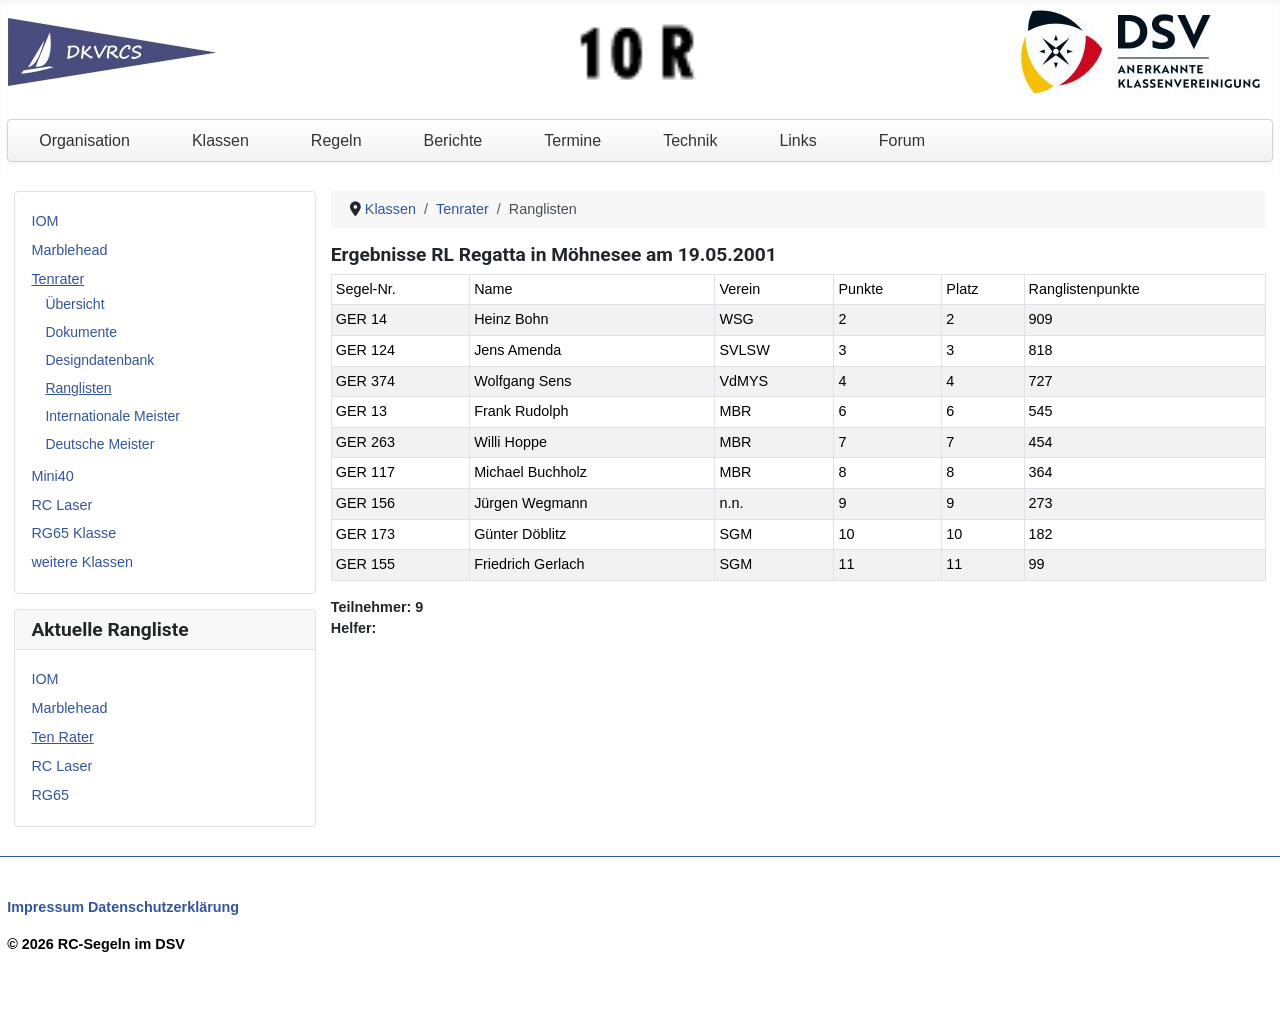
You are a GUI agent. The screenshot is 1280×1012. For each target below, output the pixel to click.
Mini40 (52, 476)
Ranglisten (78, 388)
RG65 (50, 795)
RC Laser (61, 505)
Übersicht (74, 304)
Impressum (45, 907)
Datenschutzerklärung (163, 907)
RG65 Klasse (73, 533)
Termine (572, 140)
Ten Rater (62, 737)
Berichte (453, 140)
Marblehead (69, 250)
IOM (44, 221)
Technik (690, 140)
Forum (902, 140)
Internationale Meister (112, 416)
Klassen (220, 140)
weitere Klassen (82, 562)
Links (797, 140)
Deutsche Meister (99, 444)
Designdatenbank (99, 360)
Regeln (336, 140)
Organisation (84, 140)
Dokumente (81, 332)
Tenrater (57, 279)
